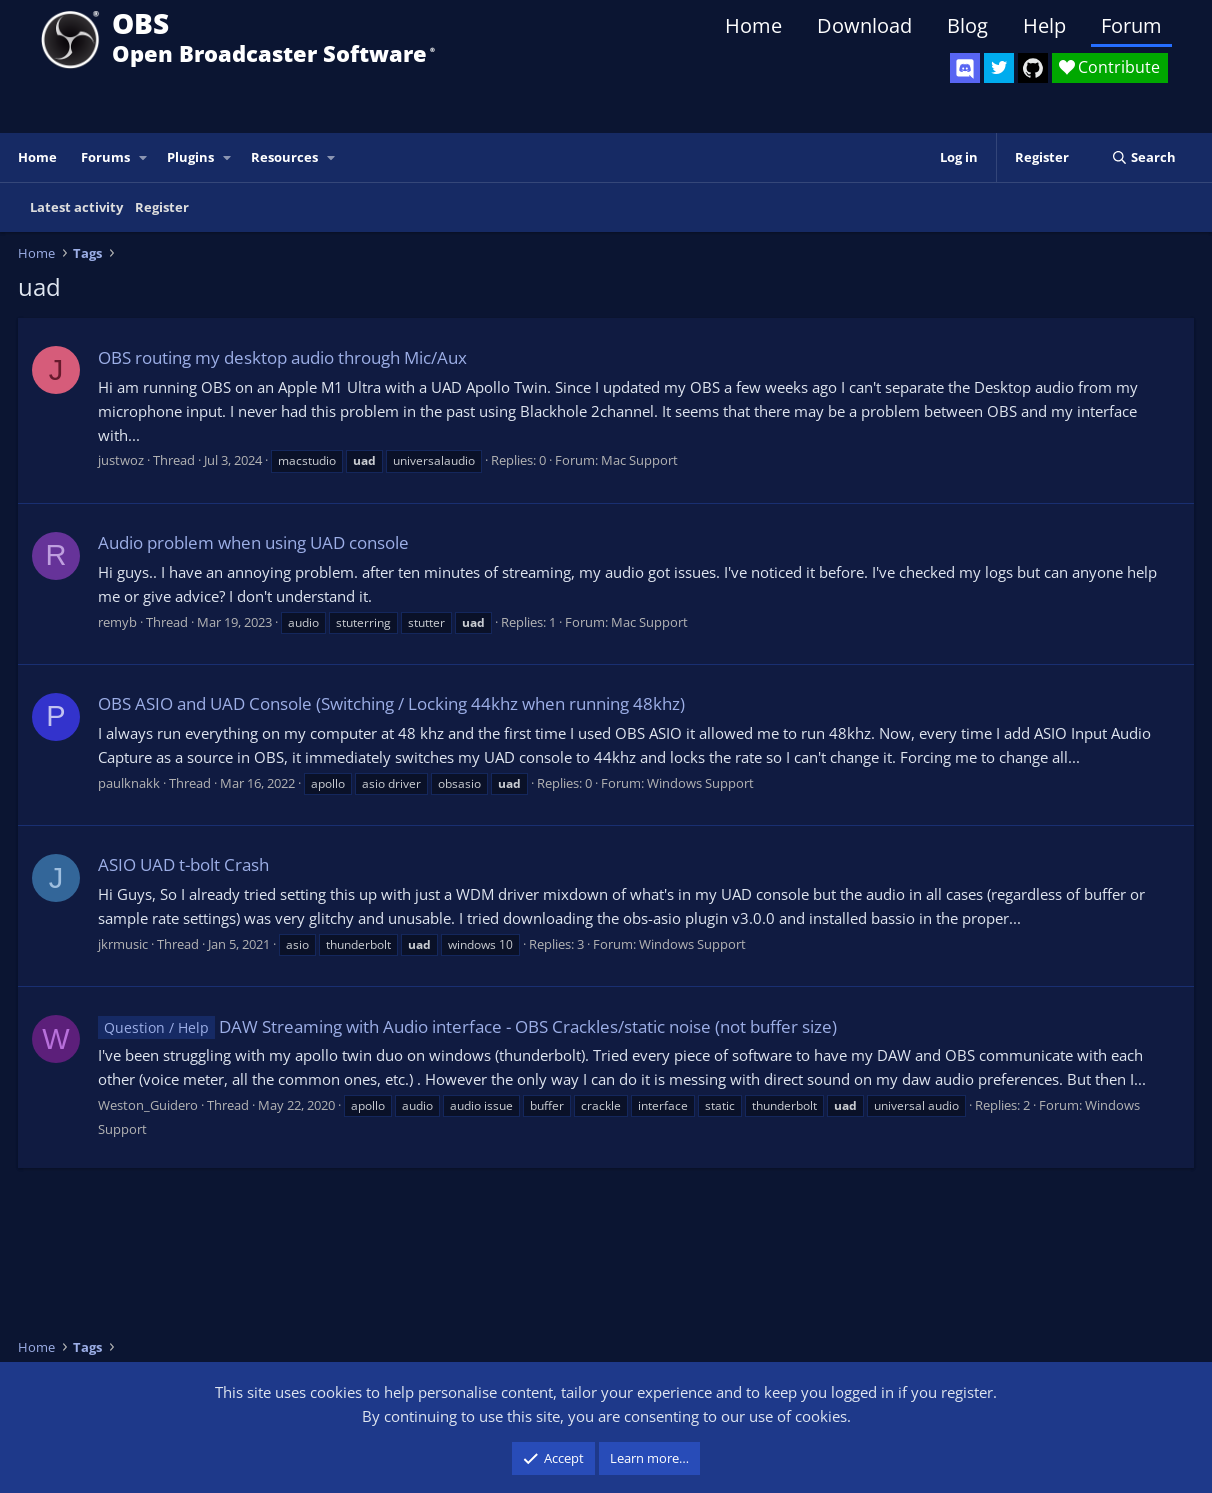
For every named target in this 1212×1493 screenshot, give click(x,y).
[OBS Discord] (965, 68)
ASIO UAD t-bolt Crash (183, 864)
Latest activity (76, 207)
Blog (967, 25)
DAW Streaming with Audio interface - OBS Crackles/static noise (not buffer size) (467, 1026)
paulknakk (129, 783)
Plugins (190, 157)
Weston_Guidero (148, 1105)
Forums (105, 157)
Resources (284, 157)
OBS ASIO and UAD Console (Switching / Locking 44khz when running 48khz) (391, 703)
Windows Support (700, 783)
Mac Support (639, 460)
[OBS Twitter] (999, 68)
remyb (117, 622)
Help (1044, 25)
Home (753, 25)
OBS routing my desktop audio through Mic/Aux (282, 357)
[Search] (1143, 157)
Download (864, 25)
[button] (144, 157)
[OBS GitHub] (1033, 68)
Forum (1131, 25)
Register (162, 207)
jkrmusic (123, 944)
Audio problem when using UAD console (253, 542)
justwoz (121, 460)
